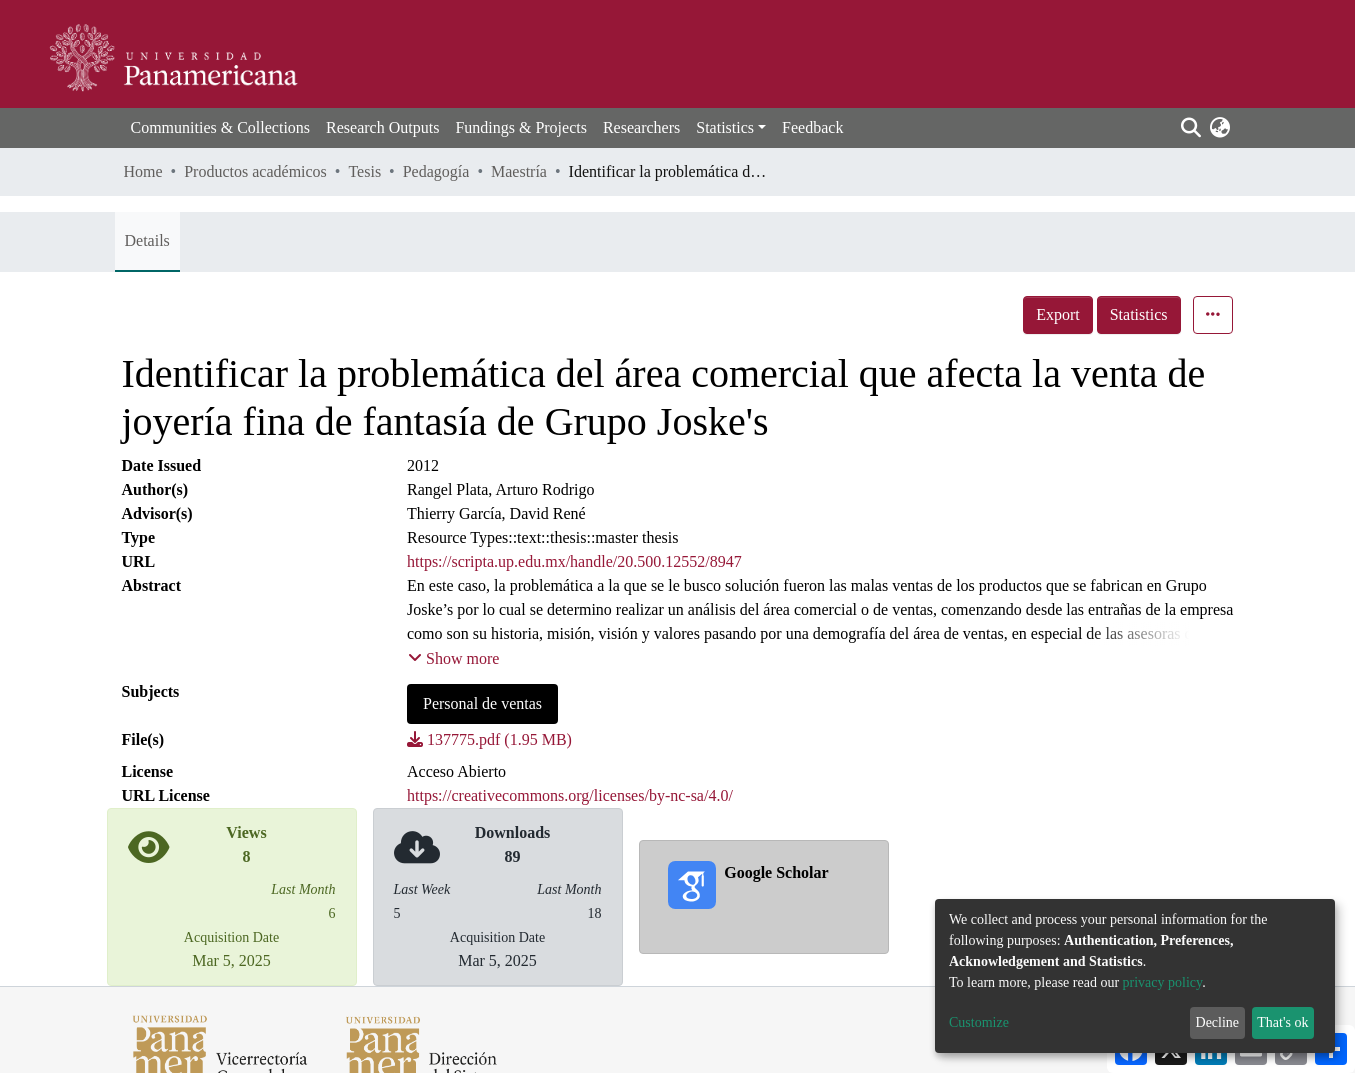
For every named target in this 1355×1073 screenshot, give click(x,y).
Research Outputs (382, 127)
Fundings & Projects (521, 127)
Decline (1218, 1022)
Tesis (364, 171)
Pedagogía (436, 171)
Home (143, 171)
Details (147, 240)
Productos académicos (255, 171)
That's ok (1282, 1022)
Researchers (641, 127)
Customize (979, 1022)
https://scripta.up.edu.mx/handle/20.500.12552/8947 (574, 561)
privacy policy (1163, 982)
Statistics (1139, 314)
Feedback (812, 127)
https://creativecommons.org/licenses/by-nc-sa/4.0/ (570, 795)
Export (1058, 314)
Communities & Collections (221, 127)
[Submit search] (1191, 128)
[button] (1220, 128)
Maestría (519, 171)
